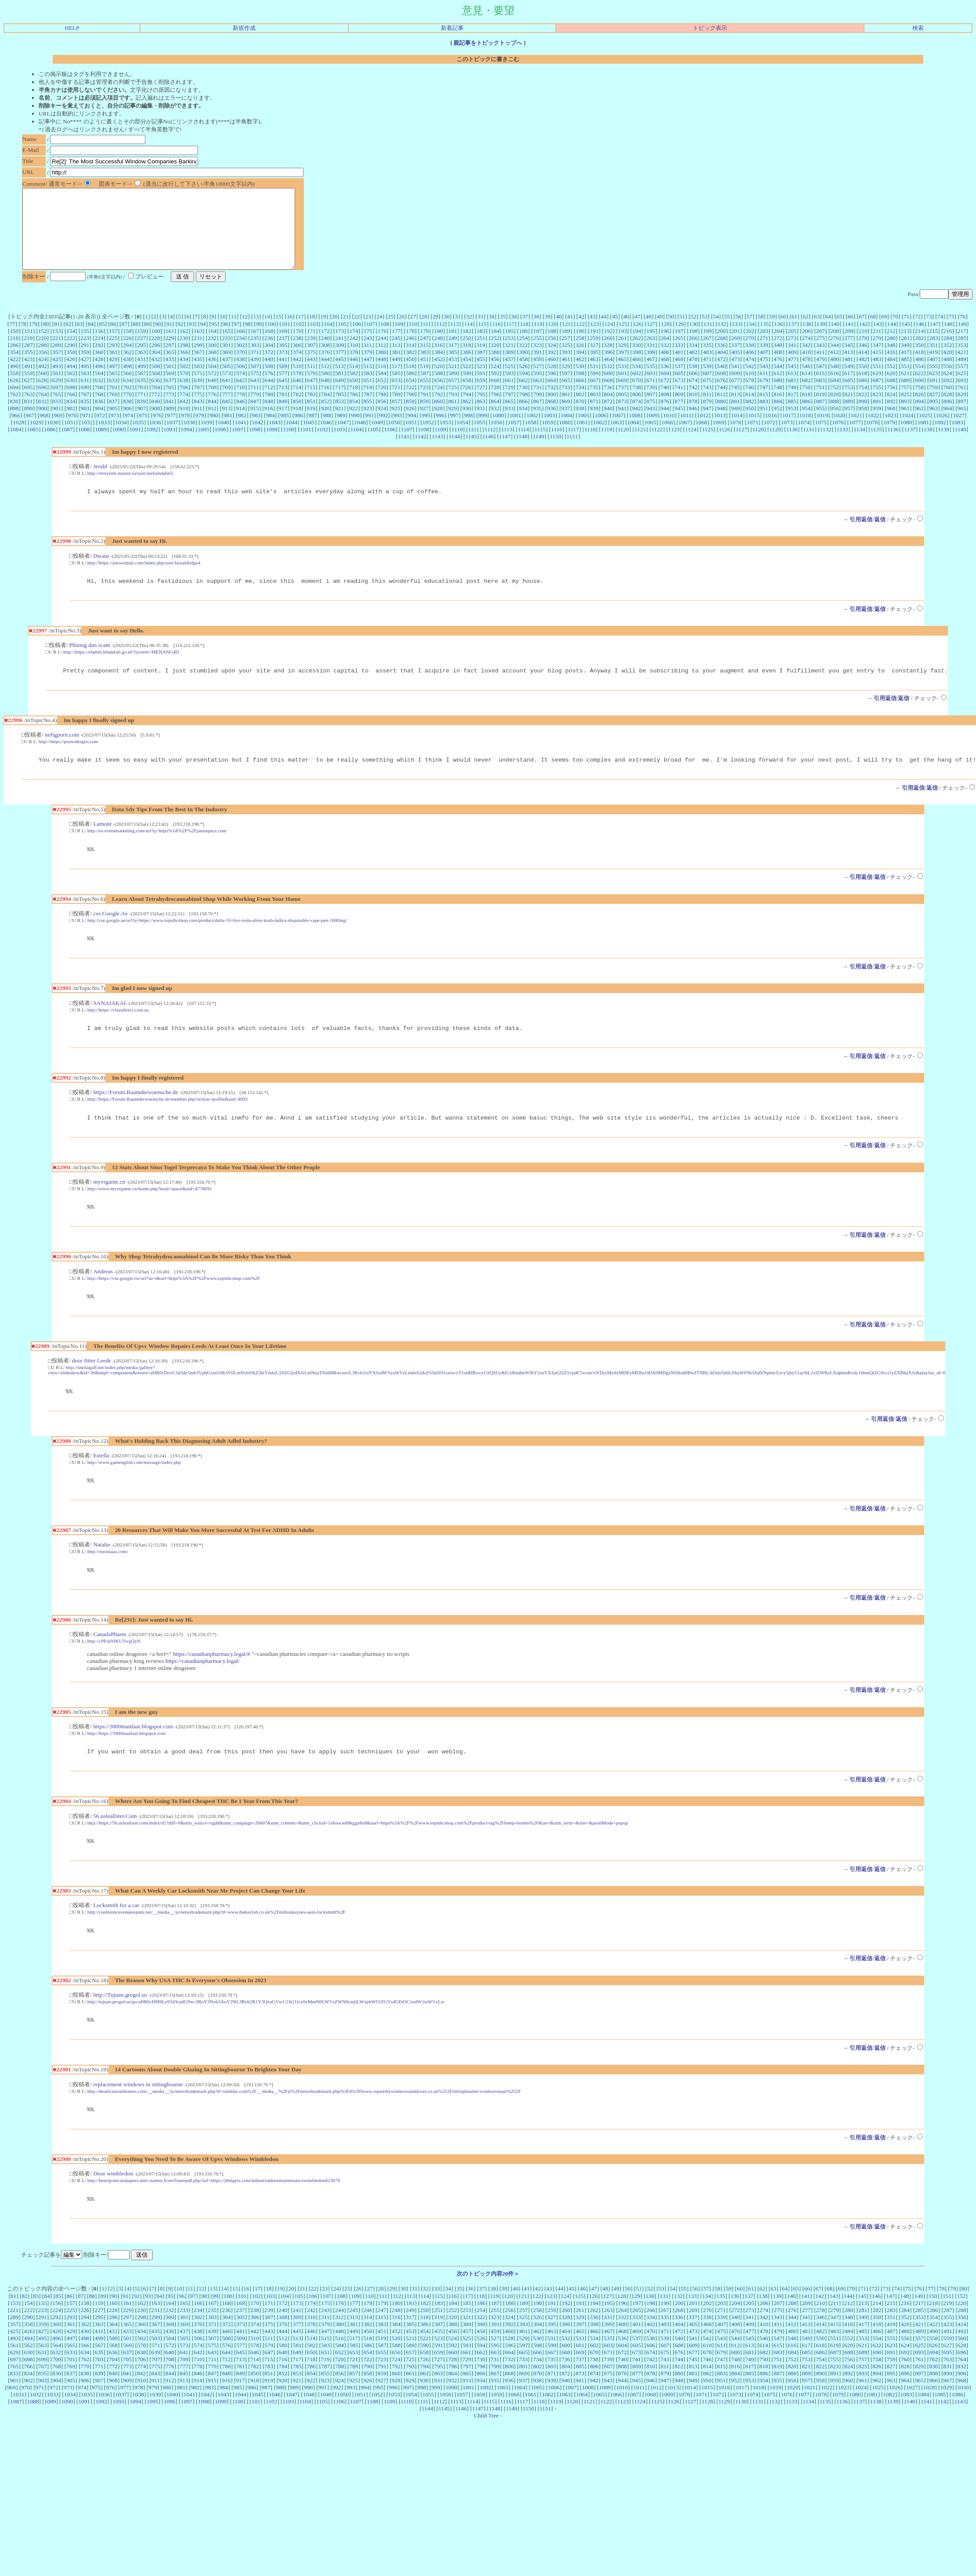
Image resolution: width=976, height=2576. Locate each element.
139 (821, 339)
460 (551, 375)
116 (496, 339)
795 (481, 410)
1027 (959, 431)
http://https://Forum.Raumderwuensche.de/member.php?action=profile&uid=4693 (167, 1124)
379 (368, 368)
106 (356, 339)
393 (566, 368)
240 (325, 353)
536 (664, 382)
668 (608, 396)
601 (622, 389)
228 (155, 353)
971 (86, 431)
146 (919, 339)
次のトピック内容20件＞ (488, 2314)
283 (933, 353)
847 (254, 417)
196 (664, 346)
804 (608, 410)
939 (594, 424)
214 (919, 346)
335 (707, 361)
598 (580, 389)
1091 (135, 445)
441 (282, 375)
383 (424, 368)
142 (863, 339)
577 (283, 389)
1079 (889, 438)
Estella (101, 1485)
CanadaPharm (109, 1667)
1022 (873, 431)
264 (664, 353)
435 (198, 375)
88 (135, 339)
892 (891, 417)
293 (113, 361)
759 (933, 403)
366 (184, 368)
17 (301, 332)
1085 (33, 445)
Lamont (102, 845)
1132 (825, 445)
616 (834, 389)
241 (339, 353)
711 (254, 403)
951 (764, 424)
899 (28, 424)
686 (862, 396)
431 (141, 375)
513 (339, 382)
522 (466, 382)
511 (311, 382)
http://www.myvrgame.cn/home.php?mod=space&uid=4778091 (149, 1215)
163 (198, 346)
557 (962, 382)
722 (410, 403)
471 (707, 375)
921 (339, 424)
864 (495, 417)
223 (84, 353)
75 (951, 332)
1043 (275, 438)
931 (480, 424)
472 (721, 375)
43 (592, 332)
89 (147, 339)
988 (327, 431)
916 (268, 424)
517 (396, 382)
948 (721, 424)
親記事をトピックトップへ (488, 43)
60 (783, 332)
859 (424, 417)
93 (191, 339)
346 (862, 361)
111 (427, 339)
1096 (221, 445)
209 (848, 346)
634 (127, 396)
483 (877, 375)
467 (650, 375)
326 (580, 361)
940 (608, 424)
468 (664, 375)
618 (862, 389)
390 (523, 368)
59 (772, 332)
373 (283, 368)
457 (509, 375)
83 (79, 339)
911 (198, 424)
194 (636, 346)
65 (839, 332)
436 (212, 375)
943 (650, 424)
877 (678, 417)
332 (664, 361)
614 (806, 389)
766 (70, 410)
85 (101, 339)
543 (764, 382)
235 (254, 353)
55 (727, 332)
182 (466, 346)
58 (761, 332)
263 (650, 353)
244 (382, 353)
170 (297, 346)
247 (424, 353)
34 (491, 332)
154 (70, 346)
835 (84, 417)
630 (70, 396)
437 (226, 375)
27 (413, 332)
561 (56, 389)
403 (707, 368)
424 (42, 375)
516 (382, 382)
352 (947, 361)
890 (862, 417)
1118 (590, 445)
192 (608, 346)
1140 (960, 445)
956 (834, 424)
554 (919, 382)
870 (580, 417)
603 (650, 389)
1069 (718, 438)
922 (353, 424)
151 (28, 346)
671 (650, 396)
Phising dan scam (89, 663)
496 (99, 382)
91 (169, 339)
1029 (36, 438)
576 (268, 389)
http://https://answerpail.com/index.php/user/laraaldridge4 (144, 579)
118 (524, 339)
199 (707, 346)
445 (339, 375)
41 (570, 332)
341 (792, 361)
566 (127, 389)
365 (170, 368)
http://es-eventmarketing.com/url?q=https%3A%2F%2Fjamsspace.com (157, 851)
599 (594, 389)
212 (890, 346)
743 (707, 403)
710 (240, 403)
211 (877, 346)
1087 (67, 445)
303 (254, 361)
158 (127, 346)
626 (14, 396)
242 (353, 353)
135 (764, 339)
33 (480, 332)
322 (523, 361)
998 (468, 431)
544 (778, 382)
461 (566, 375)
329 (622, 361)
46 (626, 332)
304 (268, 361)
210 (863, 346)
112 (440, 339)
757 (905, 403)
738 (636, 403)
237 (282, 353)
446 (353, 375)
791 (424, 410)
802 (580, 410)
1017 (788, 431)
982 (242, 431)
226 (127, 353)
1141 (403, 452)
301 (226, 361)
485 (905, 375)
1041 (240, 438)
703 (141, 403)
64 (828, 332)
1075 (821, 438)
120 (552, 339)
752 (834, 403)
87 (124, 339)
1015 (754, 431)
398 (636, 368)
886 (806, 417)
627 (28, 396)
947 (707, 424)
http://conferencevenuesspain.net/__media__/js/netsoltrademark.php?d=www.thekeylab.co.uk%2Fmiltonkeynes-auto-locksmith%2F (216, 1947)
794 (466, 410)
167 (254, 346)
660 (495, 396)
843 (198, 417)
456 (495, 375)
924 (382, 424)
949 (735, 424)
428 (98, 375)
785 (339, 410)
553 (905, 382)
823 (876, 410)
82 (68, 339)
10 (222, 332)
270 (750, 353)
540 (721, 382)
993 (397, 431)
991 (369, 431)
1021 (856, 431)
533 (622, 382)
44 (603, 332)
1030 (53, 438)
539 (707, 382)
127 (651, 339)
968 (44, 431)
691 (933, 396)
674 (693, 396)
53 (704, 332)
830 (14, 417)
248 (438, 353)
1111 (473, 445)
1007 (617, 431)
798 (523, 410)
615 (820, 389)
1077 (855, 438)
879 (707, 417)
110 (413, 339)
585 (396, 389)
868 (551, 417)
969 (58, 431)
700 (99, 403)
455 (480, 375)
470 (693, 375)
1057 (513, 438)
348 (890, 361)
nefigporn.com (62, 754)
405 (735, 368)
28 (424, 332)
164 (212, 346)
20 (334, 332)
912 (212, 424)
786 (353, 410)
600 (608, 389)
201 (735, 346)
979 (199, 431)
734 (580, 403)
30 (447, 332)
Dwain (101, 573)
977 (171, 431)
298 (184, 361)
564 (99, 389)
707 (198, 403)
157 (113, 346)
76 (962, 332)
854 (353, 417)
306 (297, 361)
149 (962, 339)
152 (42, 346)
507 (254, 382)
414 (862, 368)
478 (806, 375)
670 (636, 396)
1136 (893, 445)
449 (396, 375)
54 (716, 332)
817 (792, 410)
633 (113, 396)
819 (820, 410)
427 (84, 375)
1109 (440, 445)
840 (155, 417)
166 (240, 346)
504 (212, 382)
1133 (842, 445)
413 (848, 368)
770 (127, 410)
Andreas (102, 1299)
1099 (271, 445)
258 (580, 353)
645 (282, 396)
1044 (292, 438)
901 (56, 424)
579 (311, 389)
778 (240, 410)
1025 (925, 431)
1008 (635, 431)
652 (382, 396)
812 (721, 410)
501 (170, 382)
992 (383, 431)
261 (622, 353)
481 (848, 375)
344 (834, 361)
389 (509, 368)
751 (820, 403)
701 (113, 403)
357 (56, 368)
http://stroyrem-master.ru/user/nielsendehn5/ (130, 488)
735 (594, 403)
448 (382, 375)
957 (848, 424)
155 (85, 346)
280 (891, 353)
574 (240, 389)
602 (636, 389)
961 (905, 424)
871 (594, 417)
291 (85, 361)
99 (259, 339)
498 (127, 382)
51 (682, 332)
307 (311, 361)
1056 (497, 438)
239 (311, 353)
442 (297, 375)
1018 (805, 431)
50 (671, 332)
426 (70, 375)
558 (14, 389)
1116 (556, 445)
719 (367, 403)
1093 (169, 445)
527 (537, 382)
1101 (305, 445)
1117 (573, 445)
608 (721, 389)
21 (346, 332)
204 (778, 346)
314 (410, 361)
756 (890, 403)
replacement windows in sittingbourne (138, 2122)
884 (778, 417)
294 (127, 361)
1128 (758, 445)
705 (170, 403)
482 (862, 375)
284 (948, 353)
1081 (923, 438)
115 (482, 339)
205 (792, 346)
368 (212, 368)
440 (268, 375)
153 (56, 346)
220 (42, 353)
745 (735, 403)
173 (339, 346)
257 (566, 353)
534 (636, 382)
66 (850, 332)
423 (28, 375)
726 (466, 403)
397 (622, 368)
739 (650, 403)
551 (876, 382)
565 (113, 389)
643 (254, 396)
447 (368, 375)
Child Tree (486, 2456)
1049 (377, 438)
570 (184, 389)
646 (297, 396)
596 (551, 389)
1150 (555, 452)
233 (226, 353)
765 (56, 410)
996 (440, 431)
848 (268, 417)
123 (594, 339)
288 (42, 361)
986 (298, 431)
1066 (667, 438)
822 (862, 410)
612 (778, 389)
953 (792, 424)
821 (848, 410)
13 (256, 332)
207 (820, 346)
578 (297, 389)
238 (297, 353)
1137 (909, 445)
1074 (804, 438)
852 (325, 417)
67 (861, 332)
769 (113, 410)
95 (214, 339)
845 (226, 417)
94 (202, 339)
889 (848, 417)
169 (283, 346)
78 (23, 339)
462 (580, 375)
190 (580, 346)
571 (198, 389)
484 (891, 375)
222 (70, 353)
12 (245, 332)
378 (353, 368)
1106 (390, 445)
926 (410, 424)
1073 (786, 438)
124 (608, 339)
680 (778, 396)
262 (636, 353)
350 (919, 361)
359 (85, 368)
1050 (394, 438)
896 (948, 417)
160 (155, 346)
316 (438, 361)
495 (85, 382)
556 (947, 382)
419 (933, 368)
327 (594, 361)
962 (919, 424)
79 (34, 339)
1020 (839, 431)
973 (114, 431)
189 (566, 346)
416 (890, 368)
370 (240, 368)
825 (905, 410)
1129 (775, 445)
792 (438, 410)
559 (28, 389)
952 (778, 424)
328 (608, 361)
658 (466, 396)
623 (933, 389)
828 (947, 410)
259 (594, 353)
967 (29, 431)
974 (129, 431)
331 (650, 361)
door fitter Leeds (91, 1389)
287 (28, 361)
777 (226, 410)
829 (962, 410)
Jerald (100, 482)
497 (113, 382)
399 (650, 368)
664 (551, 396)
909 (170, 424)
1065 (650, 438)
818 (806, 410)
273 (792, 353)
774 (184, 410)
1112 (490, 445)
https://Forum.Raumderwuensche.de (135, 1117)
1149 (538, 452)
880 (721, 417)
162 (184, 346)
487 (933, 375)
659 (480, 396)
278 (862, 353)
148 (948, 339)
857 (396, 417)
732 (551, 403)
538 (692, 382)
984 (270, 431)
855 (368, 417)
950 (749, 424)
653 (396, 396)
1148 (521, 452)
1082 (940, 438)
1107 (406, 445)
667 (594, 396)
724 (438, 403)
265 (678, 353)
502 (184, 382)
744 (721, 403)
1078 (872, 438)
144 (891, 339)
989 (341, 431)
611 (764, 389)
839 (141, 417)
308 (325, 361)
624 (947, 389)
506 (240, 382)
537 (678, 382)
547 (820, 382)
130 (693, 339)
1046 (326, 438)
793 (452, 410)
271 (764, 353)
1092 (152, 445)
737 (622, 403)
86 (113, 339)
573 (226, 389)
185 (509, 346)
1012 (703, 431)
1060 (565, 438)
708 (212, 403)
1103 (339, 445)
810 (693, 410)
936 (551, 424)
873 (622, 417)
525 (509, 382)
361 (113, 368)
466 (636, 375)
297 (170, 361)
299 (198, 361)
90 (158, 339)
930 (466, 424)
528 (551, 382)
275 (820, 353)
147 (933, 339)
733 (565, 403)
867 (537, 417)
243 (368, 353)
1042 (257, 438)
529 (565, 382)
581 (339, 389)
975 (143, 431)
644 (268, 396)
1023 (891, 431)
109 (399, 339)
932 (494, 424)
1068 (701, 438)
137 (792, 339)
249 (452, 353)
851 (311, 417)
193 (622, 346)
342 (806, 361)
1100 (288, 445)
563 (85, 389)
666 (580, 396)
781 (283, 410)
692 (948, 396)
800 (551, 410)
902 (70, 424)
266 (693, 353)
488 (948, 375)
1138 (927, 445)
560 (42, 389)
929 (452, 424)
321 (509, 361)
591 (481, 389)
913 (226, 424)
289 (56, 361)
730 (523, 403)
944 (664, 424)
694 (14, 403)
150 (14, 346)
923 (367, 424)
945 (678, 424)
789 (396, 410)
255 (537, 353)
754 (862, 403)
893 (905, 417)
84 (91, 339)
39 (548, 332)
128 (665, 339)
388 (495, 368)
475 (764, 375)
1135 (876, 445)
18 (312, 332)
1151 (572, 452)
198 (693, 346)
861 (452, 417)
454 (466, 375)
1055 (480, 438)
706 (184, 403)
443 (311, 375)
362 (127, 368)
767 (85, 410)
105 (342, 339)
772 (155, 410)
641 (226, 396)
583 (368, 389)
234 (240, 353)
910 (184, 424)
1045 (309, 438)
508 (268, 382)
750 (806, 403)
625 (962, 389)
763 (28, 410)
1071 (753, 438)
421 (962, 368)
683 (820, 396)
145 (905, 339)
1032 (87, 438)
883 (764, 417)
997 (454, 431)
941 (622, 424)
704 (155, 403)
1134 (859, 445)
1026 (942, 431)
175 (368, 346)
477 (792, 375)
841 (170, 417)
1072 (770, 438)
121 (566, 339)
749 (792, 403)
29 (435, 332)
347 (876, 361)
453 (452, 375)
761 (962, 403)
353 (962, 361)
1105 (372, 445)
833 (56, 417)
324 (551, 361)
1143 (437, 452)
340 (778, 361)
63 (817, 332)
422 (14, 375)
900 (42, 424)
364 (155, 368)
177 (396, 346)
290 (70, 361)
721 (396, 403)
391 (537, 368)
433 (170, 375)
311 (368, 361)
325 (565, 361)
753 (848, 403)
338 (749, 361)
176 (382, 346)
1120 (623, 445)
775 (198, 410)
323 (537, 361)
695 (28, 403)
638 (184, 396)
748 (778, 403)
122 (580, 339)
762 (14, 410)
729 (509, 403)
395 (594, 368)
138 (807, 339)
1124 (690, 445)
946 (692, 424)
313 (396, 361)
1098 (255, 445)
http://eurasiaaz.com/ (107, 1583)
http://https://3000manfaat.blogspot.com (126, 1766)
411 (820, 368)
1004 (567, 431)
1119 (606, 445)
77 (12, 339)
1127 (741, 445)
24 (379, 332)
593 (509, 389)
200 (721, 346)
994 (411, 431)
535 (650, 382)
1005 (584, 431)
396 (608, 368)
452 (438, 375)
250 (466, 353)
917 (282, 424)
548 (834, 382)
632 (98, 396)
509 (283, 382)
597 (566, 389)
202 (750, 346)
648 (325, 396)
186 (523, 346)
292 (99, 361)
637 (170, 396)
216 (947, 346)
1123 (674, 445)
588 (438, 389)
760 (947, 403)
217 (962, 346)
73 (929, 332)
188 (551, 346)
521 (452, 382)
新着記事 (452, 28)
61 (794, 332)
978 (185, 431)
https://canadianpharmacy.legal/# (211, 1687)
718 (353, 403)
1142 (420, 452)
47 (637, 332)
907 (141, 424)
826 (919, 410)
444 (325, 375)
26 (402, 332)
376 (325, 368)
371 (254, 368)
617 (848, 389)
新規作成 (244, 28)
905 (113, 424)
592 (495, 389)
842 (184, 417)
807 (650, 410)
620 (890, 389)
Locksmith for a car (116, 1940)
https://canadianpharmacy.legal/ (203, 1694)
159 (141, 346)
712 (268, 403)
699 (85, 403)
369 (226, 368)
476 (778, 375)
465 (622, 375)
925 (396, 424)
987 (312, 431)
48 (649, 332)
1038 (189, 438)
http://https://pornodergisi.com (68, 761)
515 (367, 382)
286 (14, 361)
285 (962, 353)
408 (778, 368)
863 (480, 417)
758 (919, 403)
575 (254, 389)
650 (353, 396)
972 (100, 431)
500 (155, 382)
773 (170, 410)
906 (127, 424)
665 (566, 396)
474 (750, 375)
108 (384, 339)
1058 (531, 438)
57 (749, 332)
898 (14, 424)
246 (410, 353)
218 (14, 353)
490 (14, 382)
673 (678, 396)
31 (458, 332)
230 (184, 353)
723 (424, 403)
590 (466, 389)
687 (877, 396)
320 (494, 361)
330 (636, 361)
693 (962, 396)
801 (566, 410)
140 (835, 339)
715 (311, 403)
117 (510, 339)
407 (764, 368)
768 (99, 410)
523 (480, 382)
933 (509, 424)
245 (396, 353)
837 (113, 417)
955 (820, 424)
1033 (104, 438)
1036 (155, 438)
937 (565, 424)
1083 (957, 438)
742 (692, 403)
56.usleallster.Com (115, 1850)
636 (155, 396)
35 (502, 332)
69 (884, 332)
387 (481, 368)
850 (297, 417)
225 (113, 353)
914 (240, 424)
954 (806, 424)
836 (98, 417)
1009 (652, 431)
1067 (684, 438)
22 (357, 332)
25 (390, 332)
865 (509, 417)
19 (323, 332)
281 (905, 353)
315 (424, 361)
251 (480, 353)
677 (735, 396)
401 (679, 368)
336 (721, 361)
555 (933, 382)
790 (410, 410)
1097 (238, 445)
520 (438, 382)
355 (28, 368)
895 (933, 417)
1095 (203, 445)
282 (919, 353)
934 (523, 424)
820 (834, 410)
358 (70, 368)
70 (895, 332)
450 (410, 375)
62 (805, 332)
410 (806, 368)
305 (283, 361)
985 (284, 431)
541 (735, 382)
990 (355, 431)
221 (56, 353)
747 (764, 403)
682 (806, 396)
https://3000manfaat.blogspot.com (133, 1759)
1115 (540, 445)
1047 (343, 438)
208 (834, 346)
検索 (918, 28)
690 (919, 396)
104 (328, 339)
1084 (16, 445)
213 (905, 346)
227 (141, 353)
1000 (498, 431)
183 (481, 346)
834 (70, 417)
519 (424, 382)
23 (368, 332)
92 (180, 339)
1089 (101, 445)
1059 (548, 438)
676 (721, 396)
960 (890, 424)
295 (141, 361)
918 (296, 424)
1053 (445, 438)
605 (679, 389)
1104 (356, 445)
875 (650, 417)
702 (127, 403)
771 (141, 410)
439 (254, 375)
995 (425, 431)
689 (905, 396)
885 (792, 417)
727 (480, 403)
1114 (523, 445)
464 (608, 375)
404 (721, 368)
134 (750, 339)
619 (876, 389)
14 (267, 332)
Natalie (101, 1576)
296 (155, 361)
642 (240, 396)
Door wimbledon (113, 2213)
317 (452, 361)
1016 (771, 431)
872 (608, 417)
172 (325, 346)
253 (509, 353)
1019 (822, 431)
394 (580, 368)
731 (537, 403)
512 (325, 382)
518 (410, 382)
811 (707, 410)
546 (806, 382)
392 (551, 368)
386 (466, 368)
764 (42, 410)
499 (141, 382)
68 (872, 332)
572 (212, 389)
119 (538, 339)
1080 (906, 438)
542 (749, 382)
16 (289, 332)
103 (314, 339)
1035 (138, 438)
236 (268, 353)
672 (664, 396)
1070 (736, 438)
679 (764, 396)
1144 (454, 452)
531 (594, 382)
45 (615, 332)
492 (42, 382)
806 (636, 410)
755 (876, 403)
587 (424, 389)
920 (325, 424)
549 (848, 382)
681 (792, 396)
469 (678, 375)
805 (622, 410)
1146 (487, 452)
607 (707, 389)
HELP (72, 28)
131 (707, 339)
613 (792, 389)
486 (919, 375)
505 (226, 382)
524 (494, 382)
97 (236, 339)
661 (509, 396)
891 (877, 417)
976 (157, 431)
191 (594, 346)
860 (438, 417)
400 (664, 368)
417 (905, 368)
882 (750, 417)
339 (764, 361)
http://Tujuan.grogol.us (120, 2031)
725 (452, 403)
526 (523, 382)
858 (410, 417)
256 (551, 353)
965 (962, 424)
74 (940, 332)
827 (933, 410)
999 (482, 431)
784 (325, 410)
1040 (224, 438)
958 (862, 424)
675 (707, 396)
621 (905, 389)
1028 (19, 438)
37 (525, 332)
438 (240, 375)
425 (56, 375)
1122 (657, 445)
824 (890, 410)
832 (42, 417)
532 (608, 382)
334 (692, 361)
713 (282, 403)
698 (70, 403)
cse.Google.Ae (110, 935)
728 (494, 403)
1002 (532, 431)
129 (679, 339)
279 (877, 353)
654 (410, 396)
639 (198, 396)
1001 (515, 431)
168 (268, 346)
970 (72, 431)
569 (170, 389)
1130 (792, 445)
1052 (428, 438)
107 (370, 339)
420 (947, 368)
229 (170, 353)
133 (735, 339)
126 (637, 339)
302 (240, 361)
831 (28, 417)
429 (113, 375)
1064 (633, 438)
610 (750, 389)
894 (919, 417)
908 (155, 424)
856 (382, 417)
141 (849, 339)
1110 (457, 445)
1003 (549, 431)
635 (141, 396)
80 (46, 339)
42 (581, 332)
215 (933, 346)
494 (70, 382)
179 (424, 346)
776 (212, 410)
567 (141, 389)
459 (537, 375)
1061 (582, 438)
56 (738, 332)
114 (468, 339)
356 (42, 368)
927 (424, 424)
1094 (186, 445)
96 (225, 339)
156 (99, 346)
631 (84, 396)
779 (254, 410)
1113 (506, 445)
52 (693, 332)
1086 (50, 445)
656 (438, 396)
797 (509, 410)
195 (650, 346)
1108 (423, 445)
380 (382, 368)
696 (42, 403)
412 (834, 368)
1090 (118, 445)
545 (792, 382)
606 (693, 389)
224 (98, 353)
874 (636, 417)
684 (834, 396)
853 (339, 417)
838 (127, 417)
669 (622, 396)
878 (693, 417)
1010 (669, 431)
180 (438, 346)
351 (933, 361)
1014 (737, 431)
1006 (601, 431)
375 (311, 368)
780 (268, 410)
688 (891, 396)
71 (906, 332)
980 (213, 431)
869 (566, 417)
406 (750, 368)
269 (735, 353)
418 (919, 368)
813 (735, 410)
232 (212, 353)
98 (248, 339)
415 (876, 368)
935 (537, 424)
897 (962, 417)
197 (679, 346)
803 (594, 410)
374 (297, 368)
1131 (808, 445)
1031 (70, 438)
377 (339, 368)
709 (226, 403)
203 (764, 346)
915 (254, 424)
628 (42, 396)
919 (311, 424)
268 (721, 353)
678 (750, 396)
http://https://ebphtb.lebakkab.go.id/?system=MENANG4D (121, 670)
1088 (84, 445)
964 (947, 424)
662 (523, 396)
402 (693, 368)
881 (735, 417)
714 (296, 403)
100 (271, 339)
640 (212, 396)
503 (198, 382)
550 (862, 382)
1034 (121, 438)
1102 (322, 445)
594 (523, 389)
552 (890, 382)
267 (707, 353)
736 (608, 403)
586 (410, 389)
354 (14, 368)
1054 (462, 438)
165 (226, 346)
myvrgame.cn (109, 1208)
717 (339, 403)
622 (919, 389)
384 (438, 368)
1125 (707, 445)
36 (514, 332)
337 (735, 361)
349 (905, 361)
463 (594, 375)
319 (480, 361)
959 (876, 424)
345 (848, 361)
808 (664, 410)
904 (99, 424)
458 (523, 375)
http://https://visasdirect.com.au (118, 1033)
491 (28, 382)
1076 (838, 438)
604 (664, 389)
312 (382, 361)
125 (623, 339)
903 (85, 424)
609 (735, 389)
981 (227, 431)
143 (877, 339)
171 (311, 346)
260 (608, 353)
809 (679, 410)
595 (537, 389)
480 (834, 375)
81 (57, 339)
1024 (908, 431)
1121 (640, 445)
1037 (172, 438)
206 (806, 346)
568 (155, 389)
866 (523, 417)
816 (778, 410)
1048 (360, 438)
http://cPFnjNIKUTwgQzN (113, 1673)
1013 (720, 431)
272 (778, 353)
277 (848, 353)
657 (452, 396)
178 (410, 346)
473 (735, 375)
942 (636, 424)
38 (536, 332)
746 (749, 403)
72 (918, 332)
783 (311, 410)
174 (353, 346)
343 (820, 361)
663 (537, 396)
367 (198, 368)
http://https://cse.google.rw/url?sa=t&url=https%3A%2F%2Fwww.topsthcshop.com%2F (173, 1305)
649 (339, 396)
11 (234, 332)
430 (127, 375)
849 (282, 417)
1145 (471, 452)
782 (297, 410)
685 (848, 396)
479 (820, 375)
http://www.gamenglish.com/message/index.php (134, 1492)
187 (537, 346)
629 (56, 396)
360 (99, 368)
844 (212, 417)
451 (424, 375)
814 (749, 410)
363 (141, 368)
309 (339, 361)
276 (834, 353)
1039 (206, 438)
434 (184, 375)
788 (382, 410)
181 (452, 346)
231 (198, 353)
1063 (616, 438)
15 (278, 332)
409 (792, 368)
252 (495, 353)
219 (28, 353)
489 (962, 375)
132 (721, 339)
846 (240, 417)
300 (212, 361)
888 (834, 417)
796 (495, 410)
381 (396, 368)
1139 (943, 445)
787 (368, 410)
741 (678, 403)
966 (15, 431)
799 (537, 410)
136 (778, 339)
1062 (599, 438)
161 (170, 346)
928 (438, 424)
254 (523, 353)
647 (311, 396)
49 (660, 332)
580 (325, 389)
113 (454, 339)
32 (469, 332)
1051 (411, 438)
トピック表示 (710, 28)
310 (353, 361)
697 (56, 403)
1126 (724, 445)
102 (299, 339)
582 (353, 389)
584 (382, 389)
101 (285, 339)
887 (820, 417)
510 (297, 382)
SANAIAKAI (109, 1026)
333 (678, 361)
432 (155, 375)
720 (382, 403)
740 (664, 403)
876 (664, 417)
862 (466, 417)
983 (256, 431)
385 (452, 368)
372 (268, 368)
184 (495, 346)
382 (410, 368)
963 (933, 424)
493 (56, 382)
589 (452, 389)
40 (559, 332)
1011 (685, 431)
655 (424, 396)
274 (806, 353)
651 (368, 396)
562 (70, 389)
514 (353, 382)
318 (466, 361)
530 (580, 382)
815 (764, 410)
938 (580, 424)
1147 (505, 452)
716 (325, 403)
